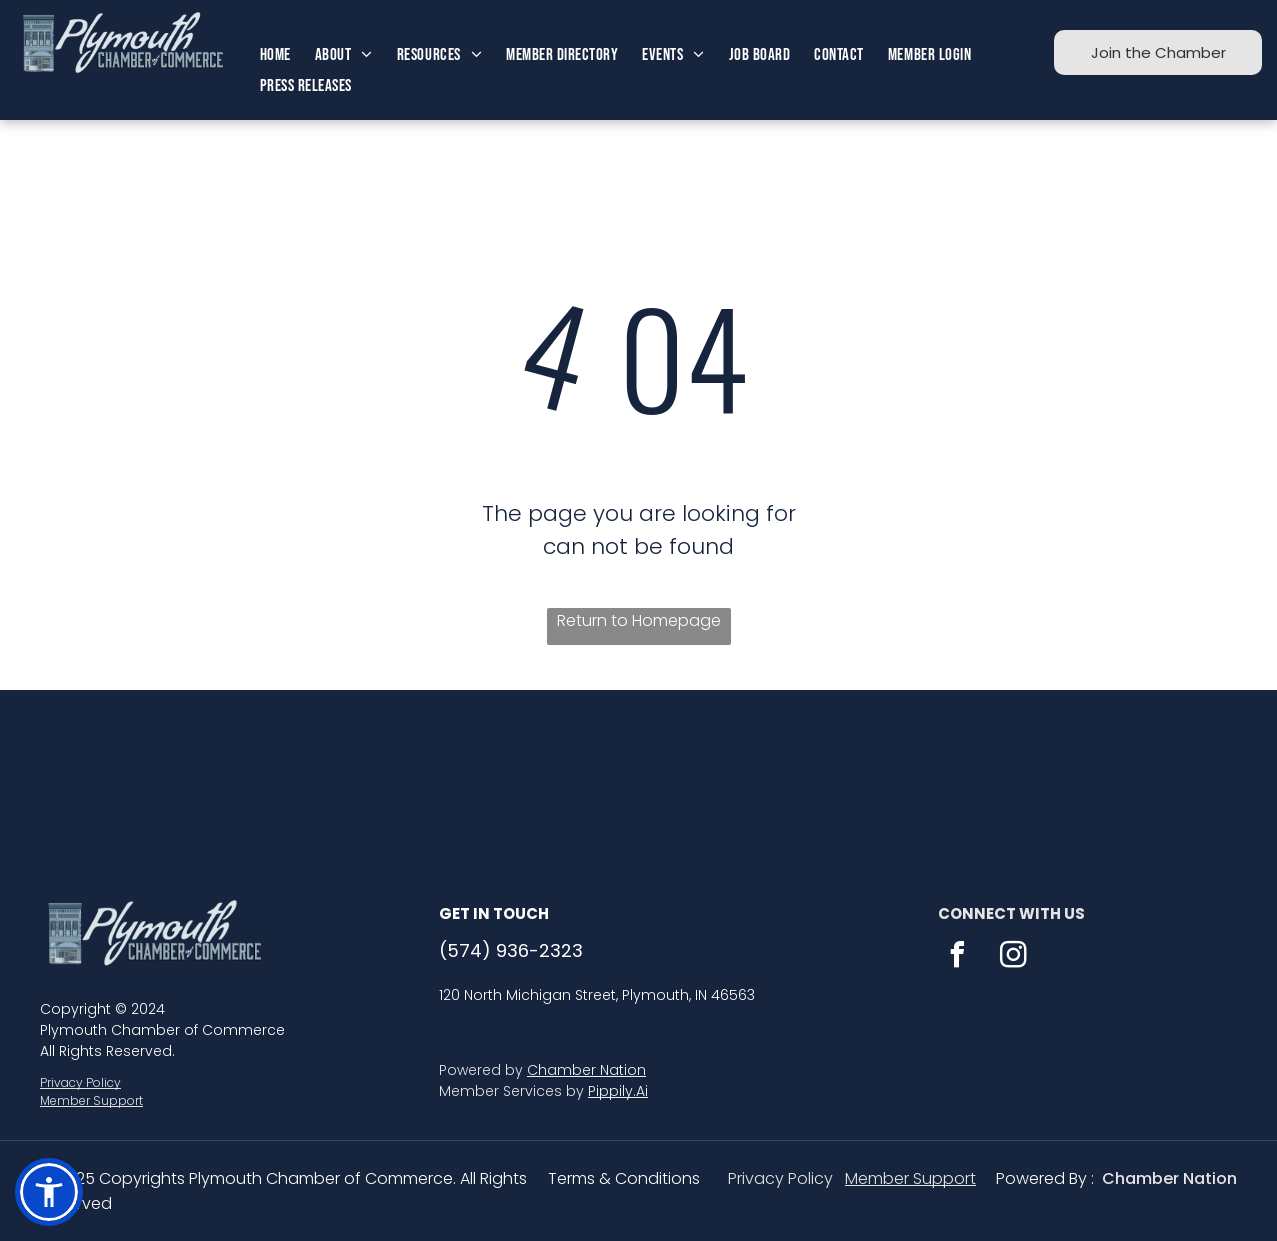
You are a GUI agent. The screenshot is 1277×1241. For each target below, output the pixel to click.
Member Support (91, 1100)
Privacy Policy (80, 1082)
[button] (49, 1192)
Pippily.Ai (618, 1091)
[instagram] (1014, 957)
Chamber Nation (586, 1070)
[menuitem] (275, 55)
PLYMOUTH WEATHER (638, 765)
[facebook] (958, 957)
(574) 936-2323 (511, 950)
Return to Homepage (639, 620)
